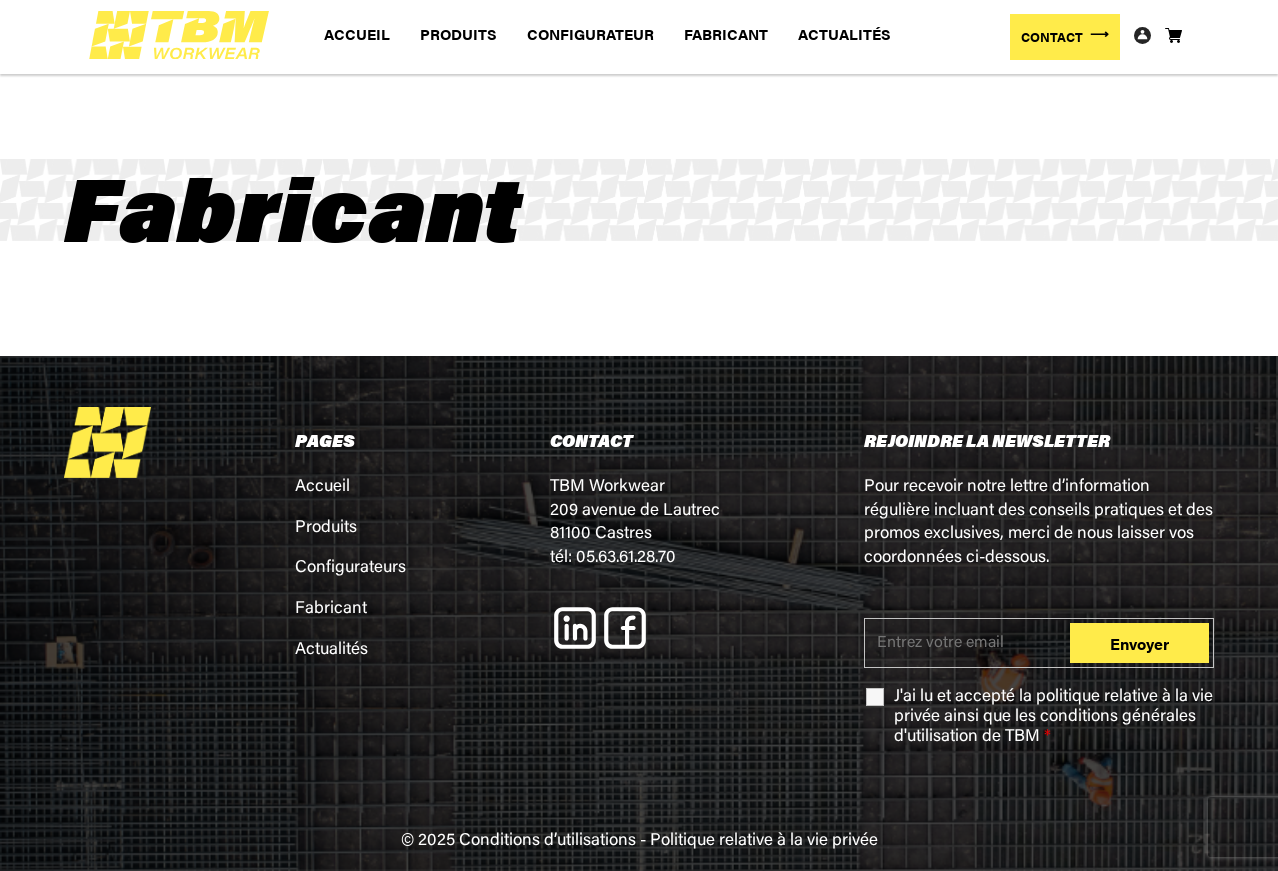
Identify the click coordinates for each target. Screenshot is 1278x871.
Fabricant (331, 609)
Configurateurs (350, 568)
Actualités (331, 650)
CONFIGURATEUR (590, 33)
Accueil (322, 487)
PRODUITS (458, 33)
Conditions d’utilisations (547, 841)
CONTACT (1052, 36)
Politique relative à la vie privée (764, 841)
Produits (326, 528)
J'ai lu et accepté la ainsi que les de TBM (1053, 717)
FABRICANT (726, 33)
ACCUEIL (357, 33)
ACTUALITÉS (844, 33)
